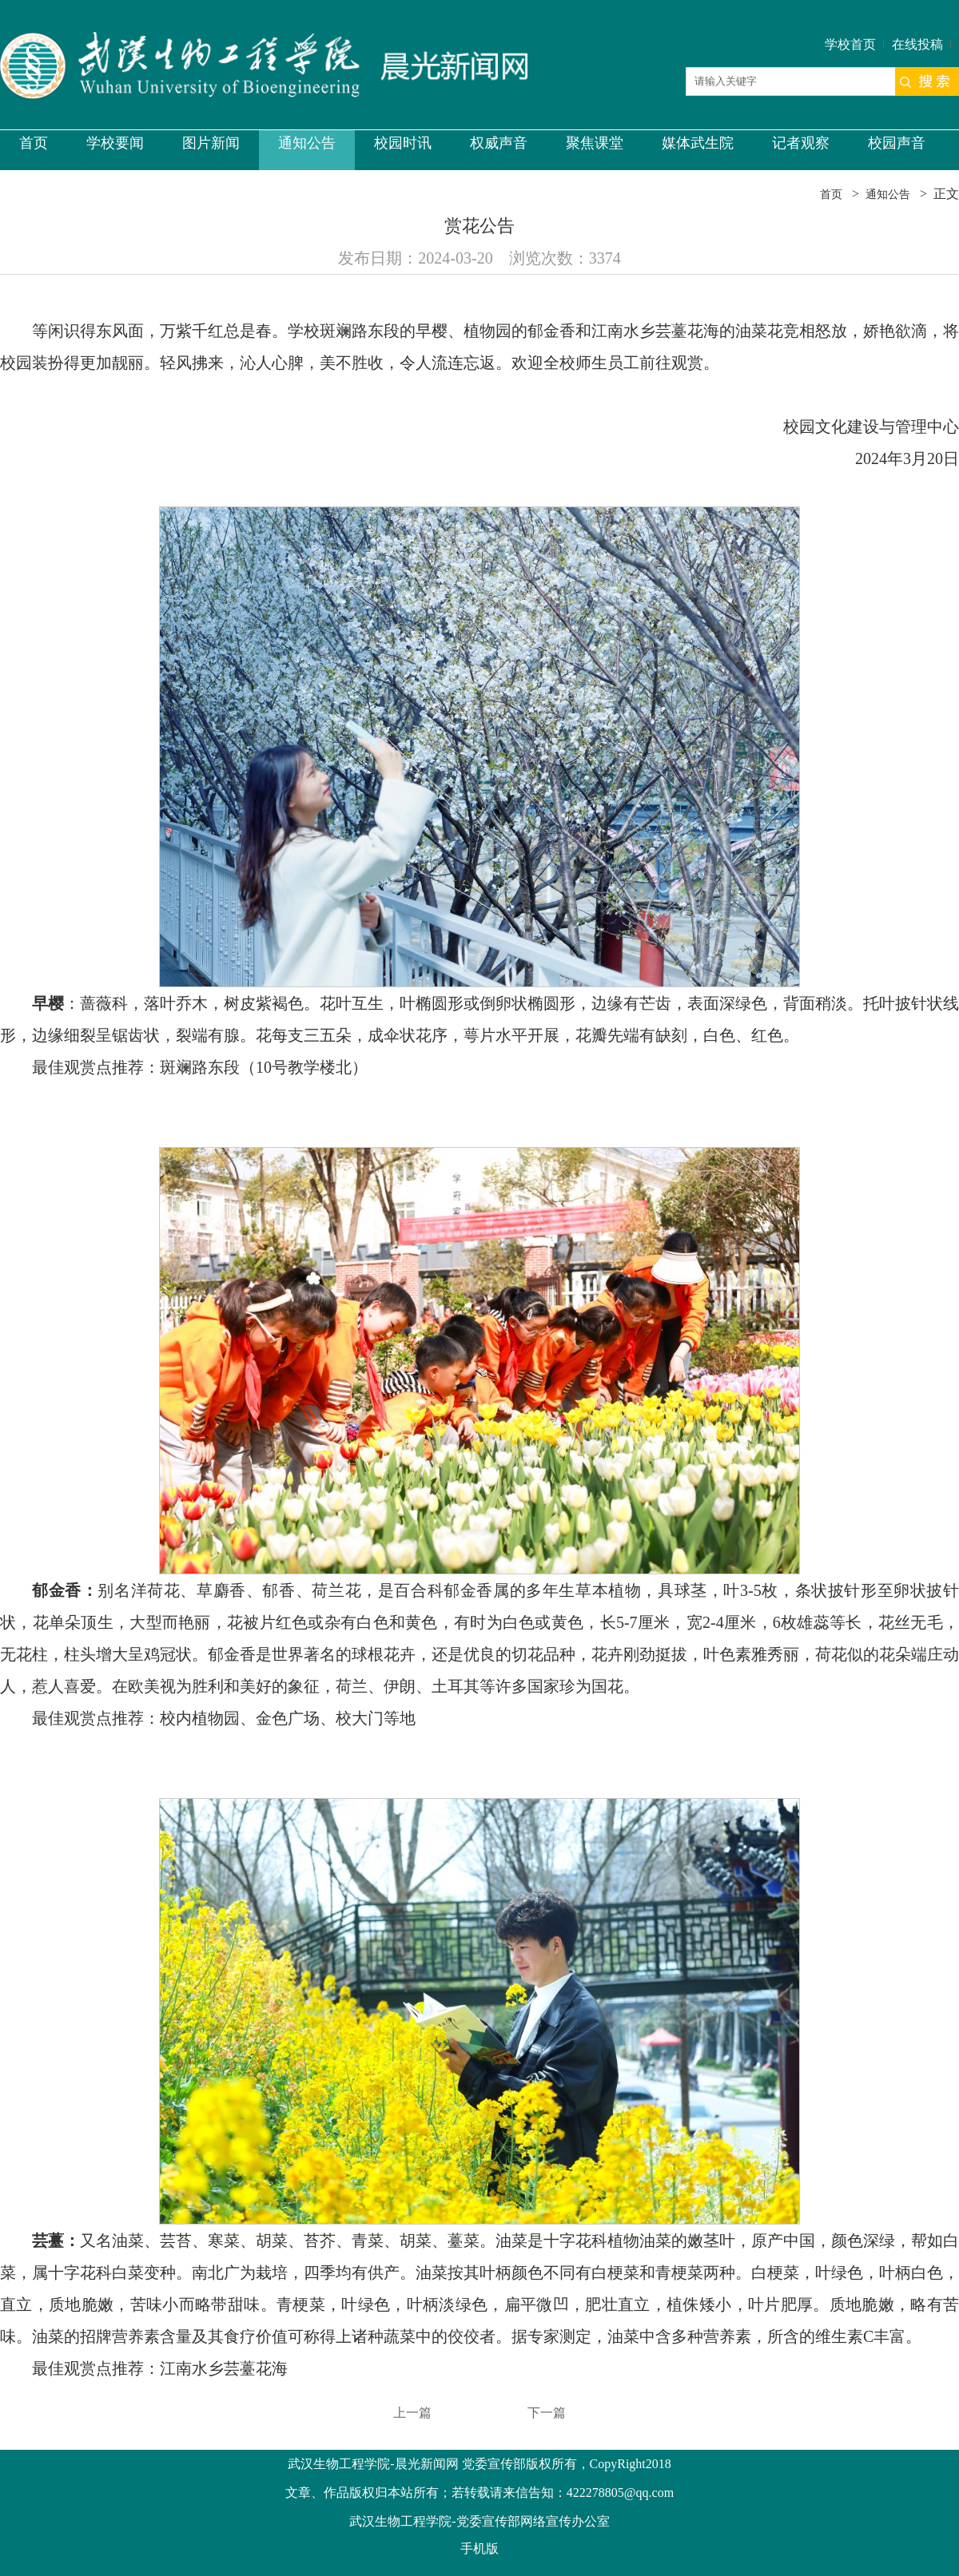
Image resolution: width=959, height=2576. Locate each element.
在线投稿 (917, 44)
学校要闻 (115, 143)
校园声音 (896, 143)
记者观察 (801, 143)
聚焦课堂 (594, 143)
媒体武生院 (698, 143)
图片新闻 (211, 143)
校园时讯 (403, 143)
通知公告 (307, 143)
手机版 (479, 2548)
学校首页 (850, 44)
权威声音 (498, 143)
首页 (33, 143)
